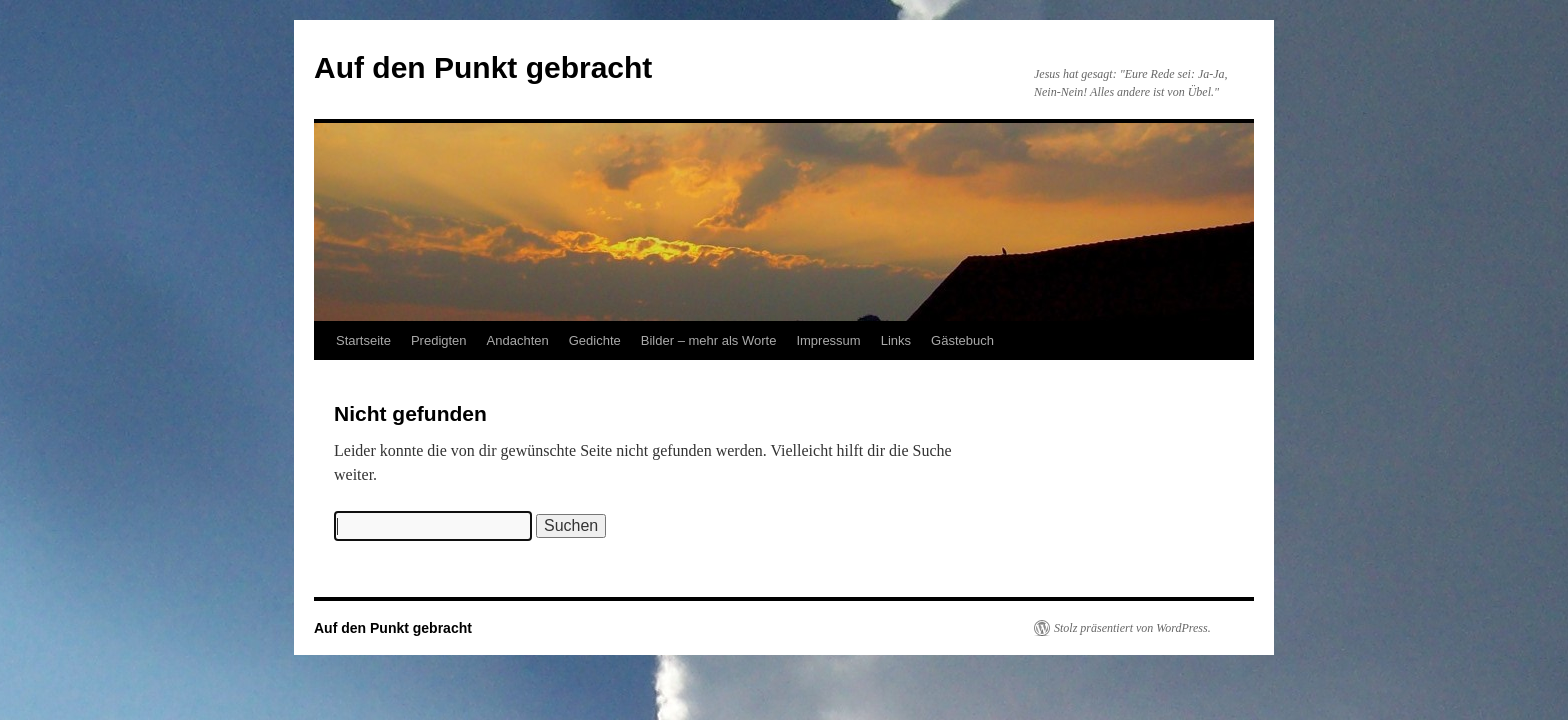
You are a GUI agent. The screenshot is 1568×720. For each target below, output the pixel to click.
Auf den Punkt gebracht (483, 67)
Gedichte (595, 340)
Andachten (518, 340)
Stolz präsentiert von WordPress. (1132, 628)
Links (896, 340)
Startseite (363, 340)
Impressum (828, 340)
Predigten (439, 340)
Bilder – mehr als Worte (709, 340)
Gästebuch (962, 340)
